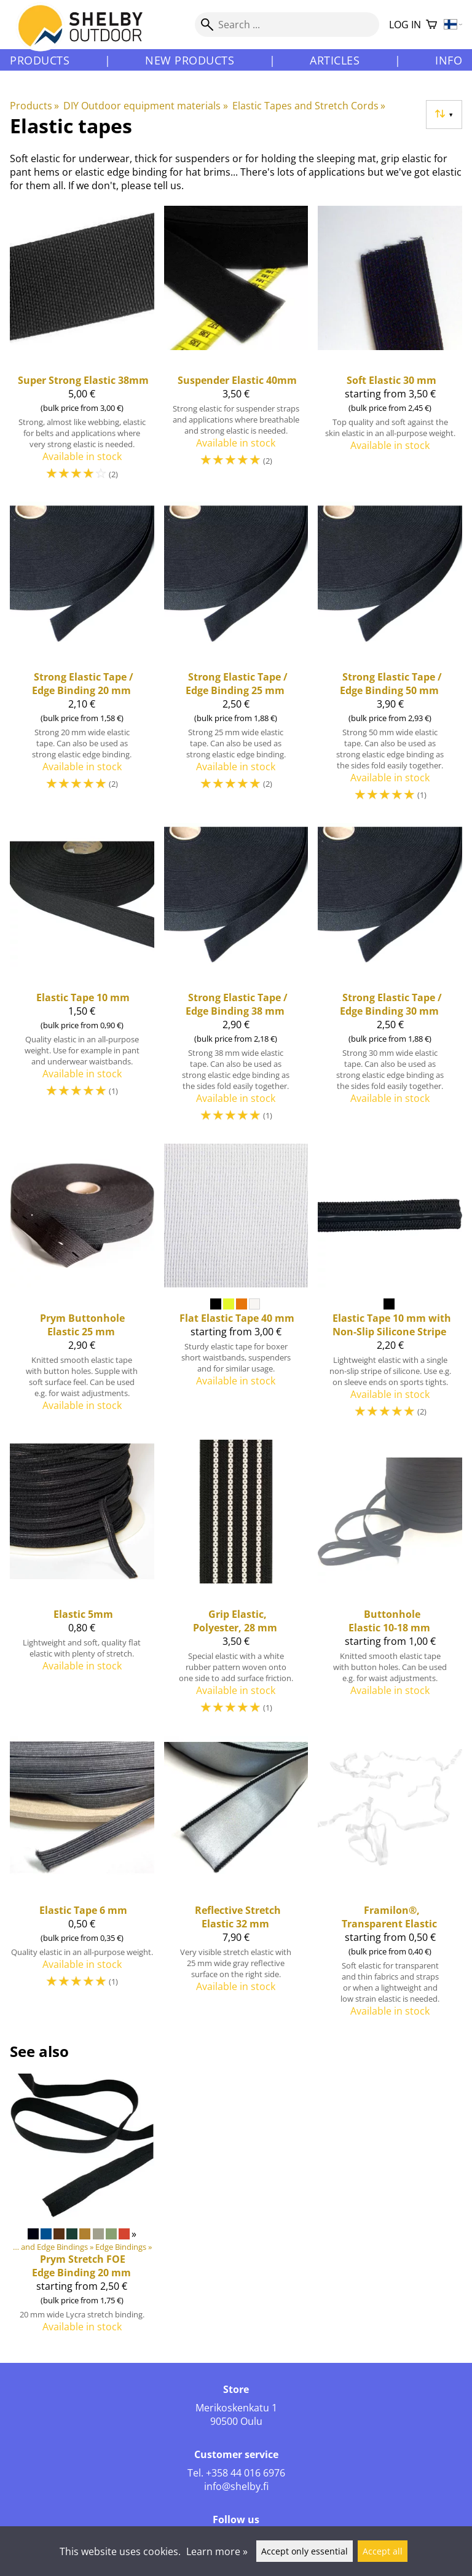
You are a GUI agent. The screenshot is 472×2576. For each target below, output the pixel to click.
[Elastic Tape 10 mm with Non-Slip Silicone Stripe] (390, 1287)
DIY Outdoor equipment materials (145, 105)
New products (189, 60)
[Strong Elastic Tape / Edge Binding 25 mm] (236, 657)
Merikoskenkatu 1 (236, 2407)
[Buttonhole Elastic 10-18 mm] (390, 1583)
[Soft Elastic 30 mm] (390, 349)
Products (39, 60)
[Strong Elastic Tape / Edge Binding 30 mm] (390, 978)
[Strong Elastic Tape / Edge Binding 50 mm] (390, 657)
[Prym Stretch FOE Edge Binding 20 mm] (82, 2208)
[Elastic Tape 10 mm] (82, 978)
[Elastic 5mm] (82, 1583)
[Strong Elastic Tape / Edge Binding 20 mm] (82, 657)
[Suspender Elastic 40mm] (236, 349)
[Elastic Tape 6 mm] (82, 1882)
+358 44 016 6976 (245, 2473)
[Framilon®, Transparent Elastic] (390, 1882)
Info (448, 60)
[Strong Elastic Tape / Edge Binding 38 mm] (236, 978)
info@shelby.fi (236, 2486)
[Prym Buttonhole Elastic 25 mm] (82, 1287)
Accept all (383, 2551)
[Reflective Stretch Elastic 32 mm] (236, 1882)
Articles (335, 60)
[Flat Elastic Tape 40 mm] (236, 1287)
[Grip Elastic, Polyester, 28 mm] (236, 1583)
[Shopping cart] (431, 25)
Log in (405, 24)
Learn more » (217, 2551)
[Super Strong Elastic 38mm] (82, 349)
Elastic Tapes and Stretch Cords (308, 105)
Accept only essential (304, 2551)
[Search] (287, 24)
